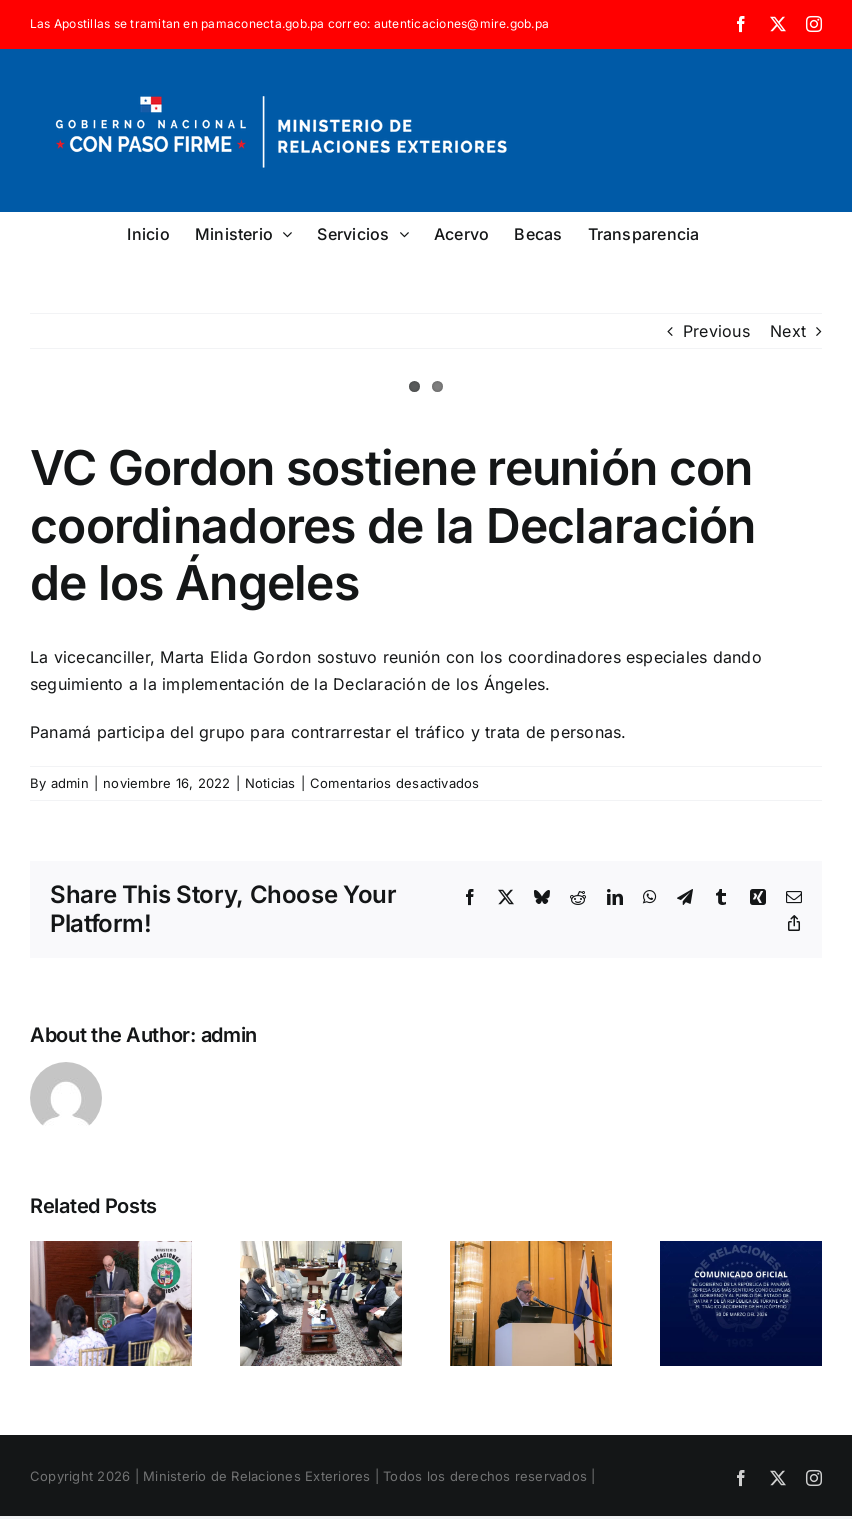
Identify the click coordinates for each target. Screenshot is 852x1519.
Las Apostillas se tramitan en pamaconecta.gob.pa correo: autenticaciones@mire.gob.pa (289, 23)
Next (788, 331)
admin (70, 783)
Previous (716, 331)
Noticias (270, 783)
